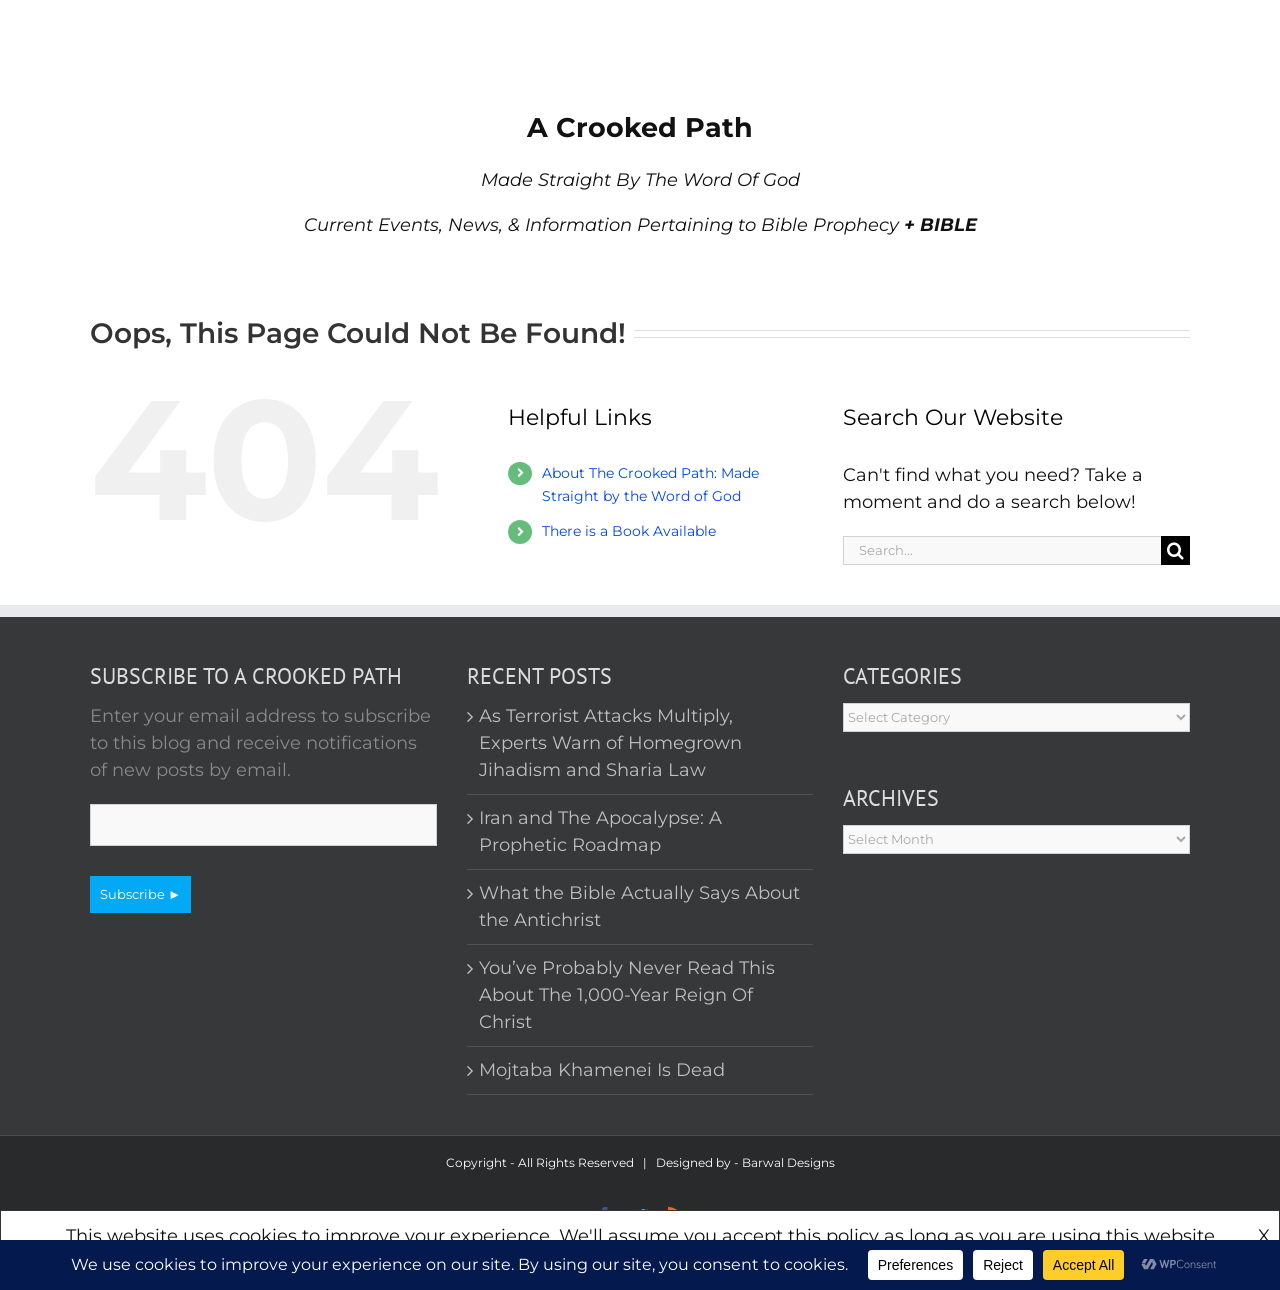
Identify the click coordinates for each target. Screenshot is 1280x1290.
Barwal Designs (788, 1162)
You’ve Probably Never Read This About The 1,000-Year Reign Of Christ (627, 995)
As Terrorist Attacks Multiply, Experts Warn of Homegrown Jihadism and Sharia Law (610, 743)
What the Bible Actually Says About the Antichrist (639, 906)
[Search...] (1002, 550)
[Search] (1175, 550)
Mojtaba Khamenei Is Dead (602, 1070)
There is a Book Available (629, 531)
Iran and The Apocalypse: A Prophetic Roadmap (600, 831)
